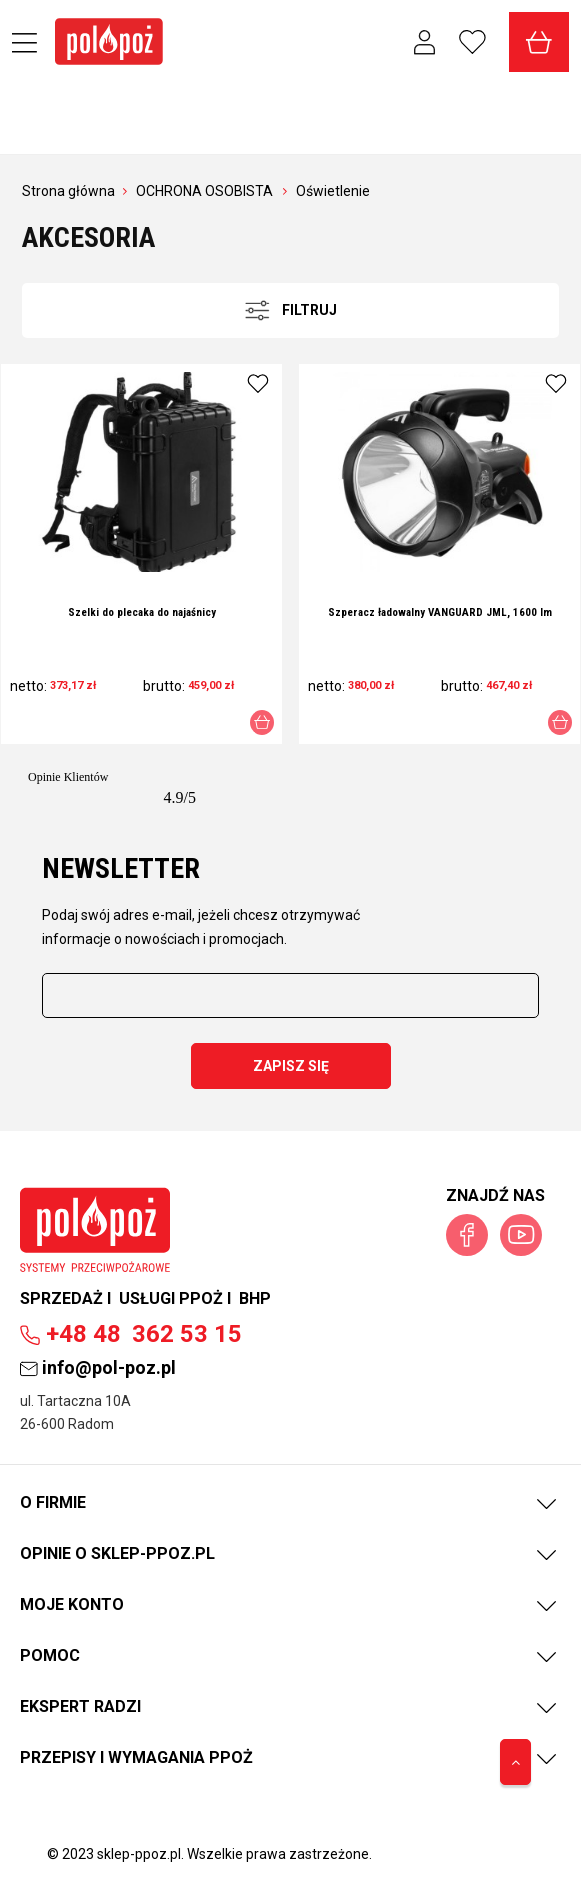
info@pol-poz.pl (98, 1367)
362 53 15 (131, 1334)
